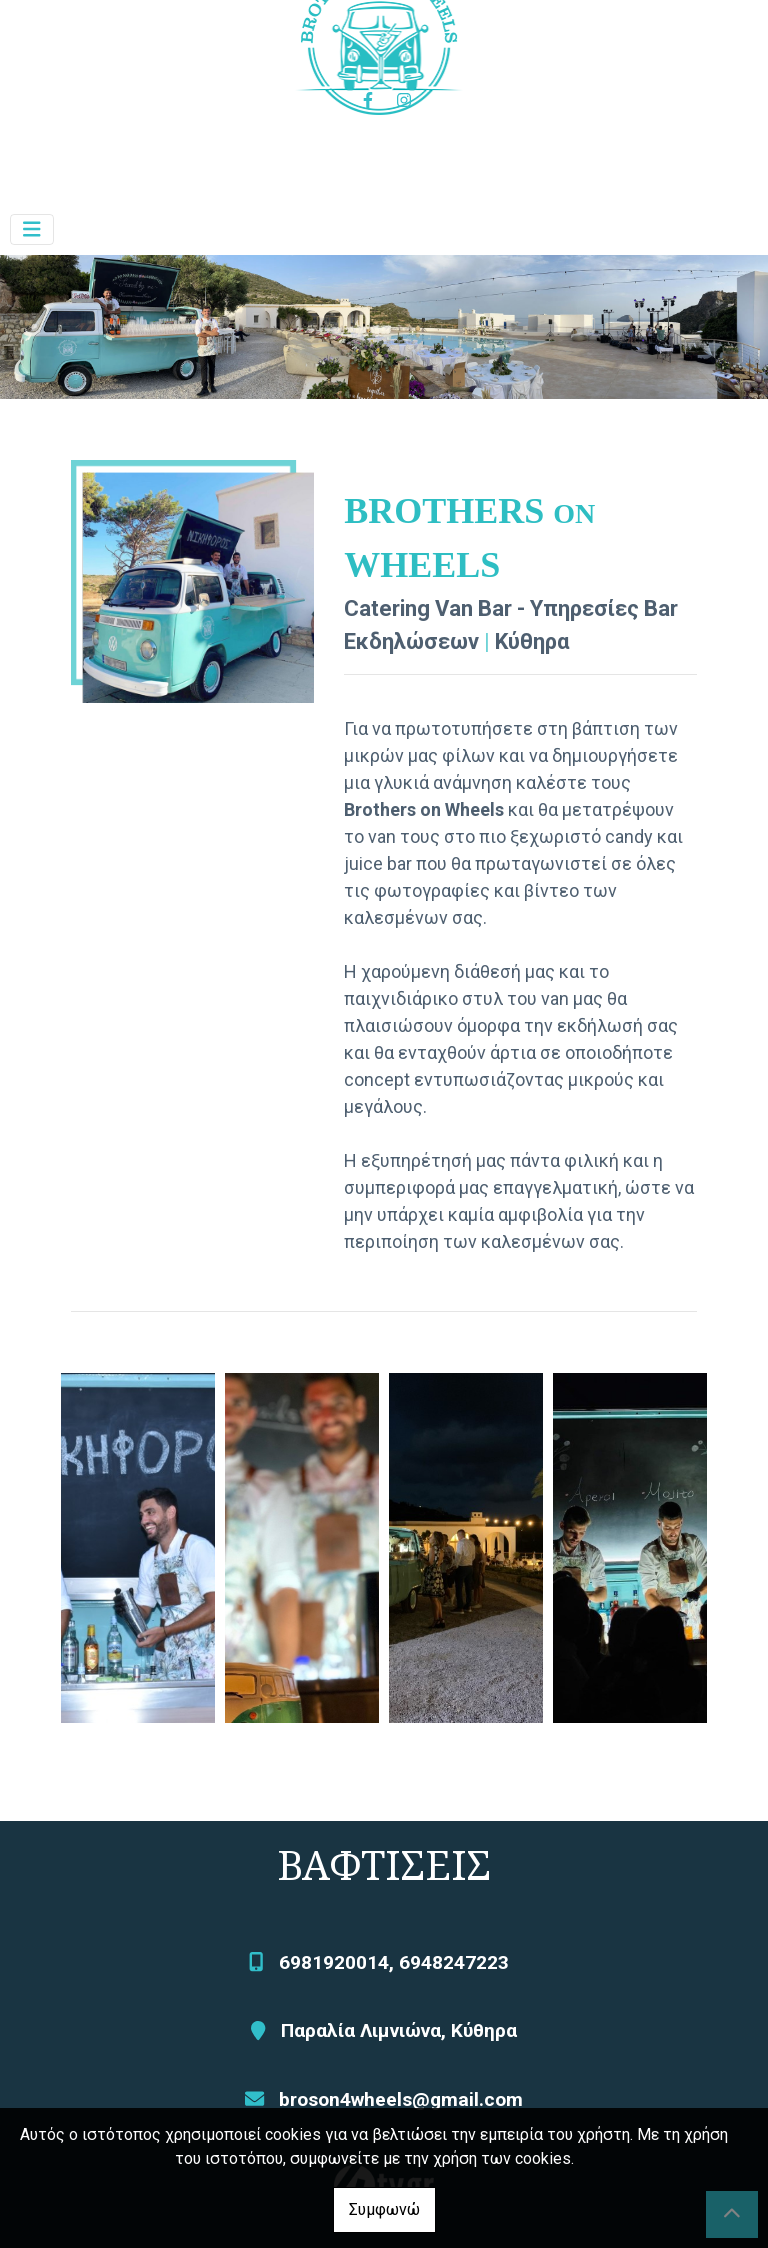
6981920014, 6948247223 (394, 1962)
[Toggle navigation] (32, 229)
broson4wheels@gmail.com (401, 2099)
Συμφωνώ (384, 2209)
